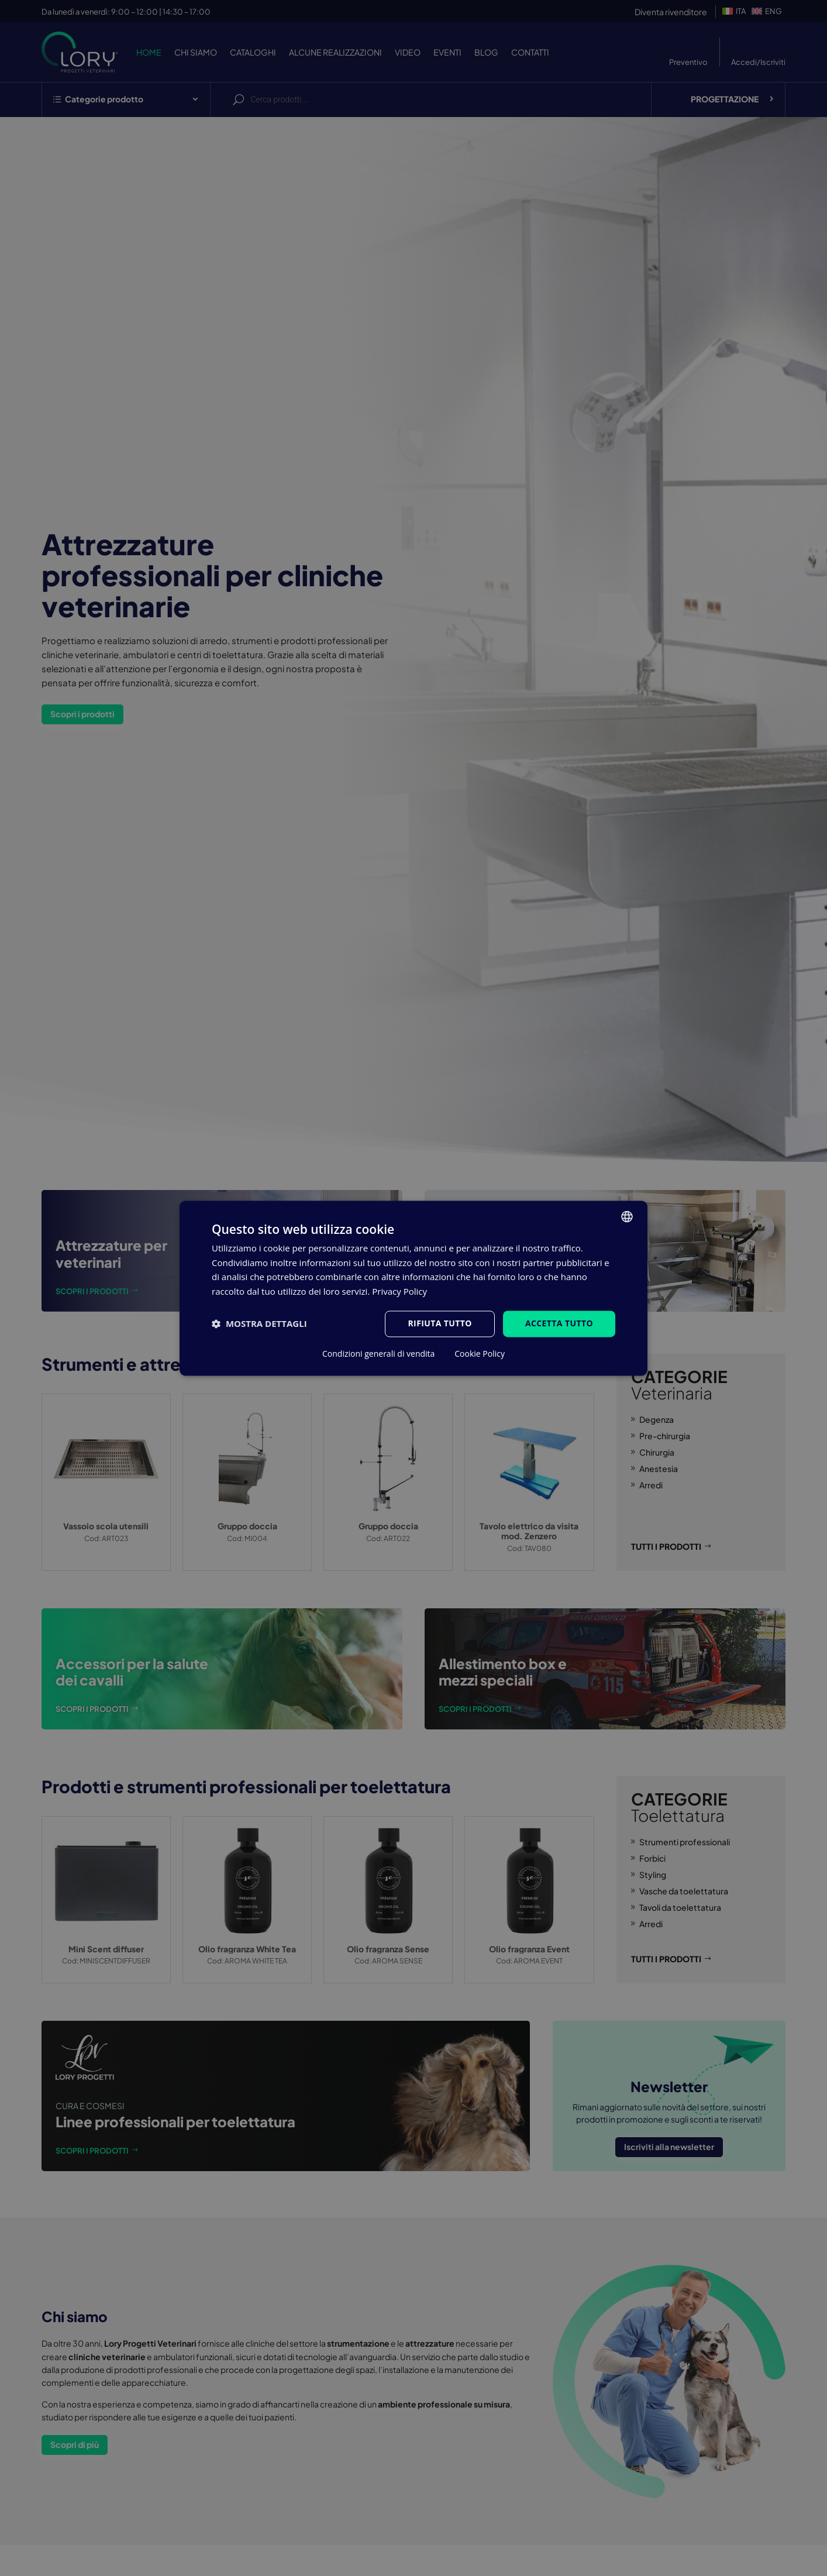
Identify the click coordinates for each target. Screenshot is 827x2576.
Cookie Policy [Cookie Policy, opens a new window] (479, 1354)
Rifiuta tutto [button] (439, 1323)
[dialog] (413, 1288)
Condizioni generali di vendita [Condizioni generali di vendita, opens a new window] (378, 1354)
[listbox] (627, 1216)
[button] (259, 1324)
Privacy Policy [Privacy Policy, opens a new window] (399, 1292)
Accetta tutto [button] (559, 1323)
